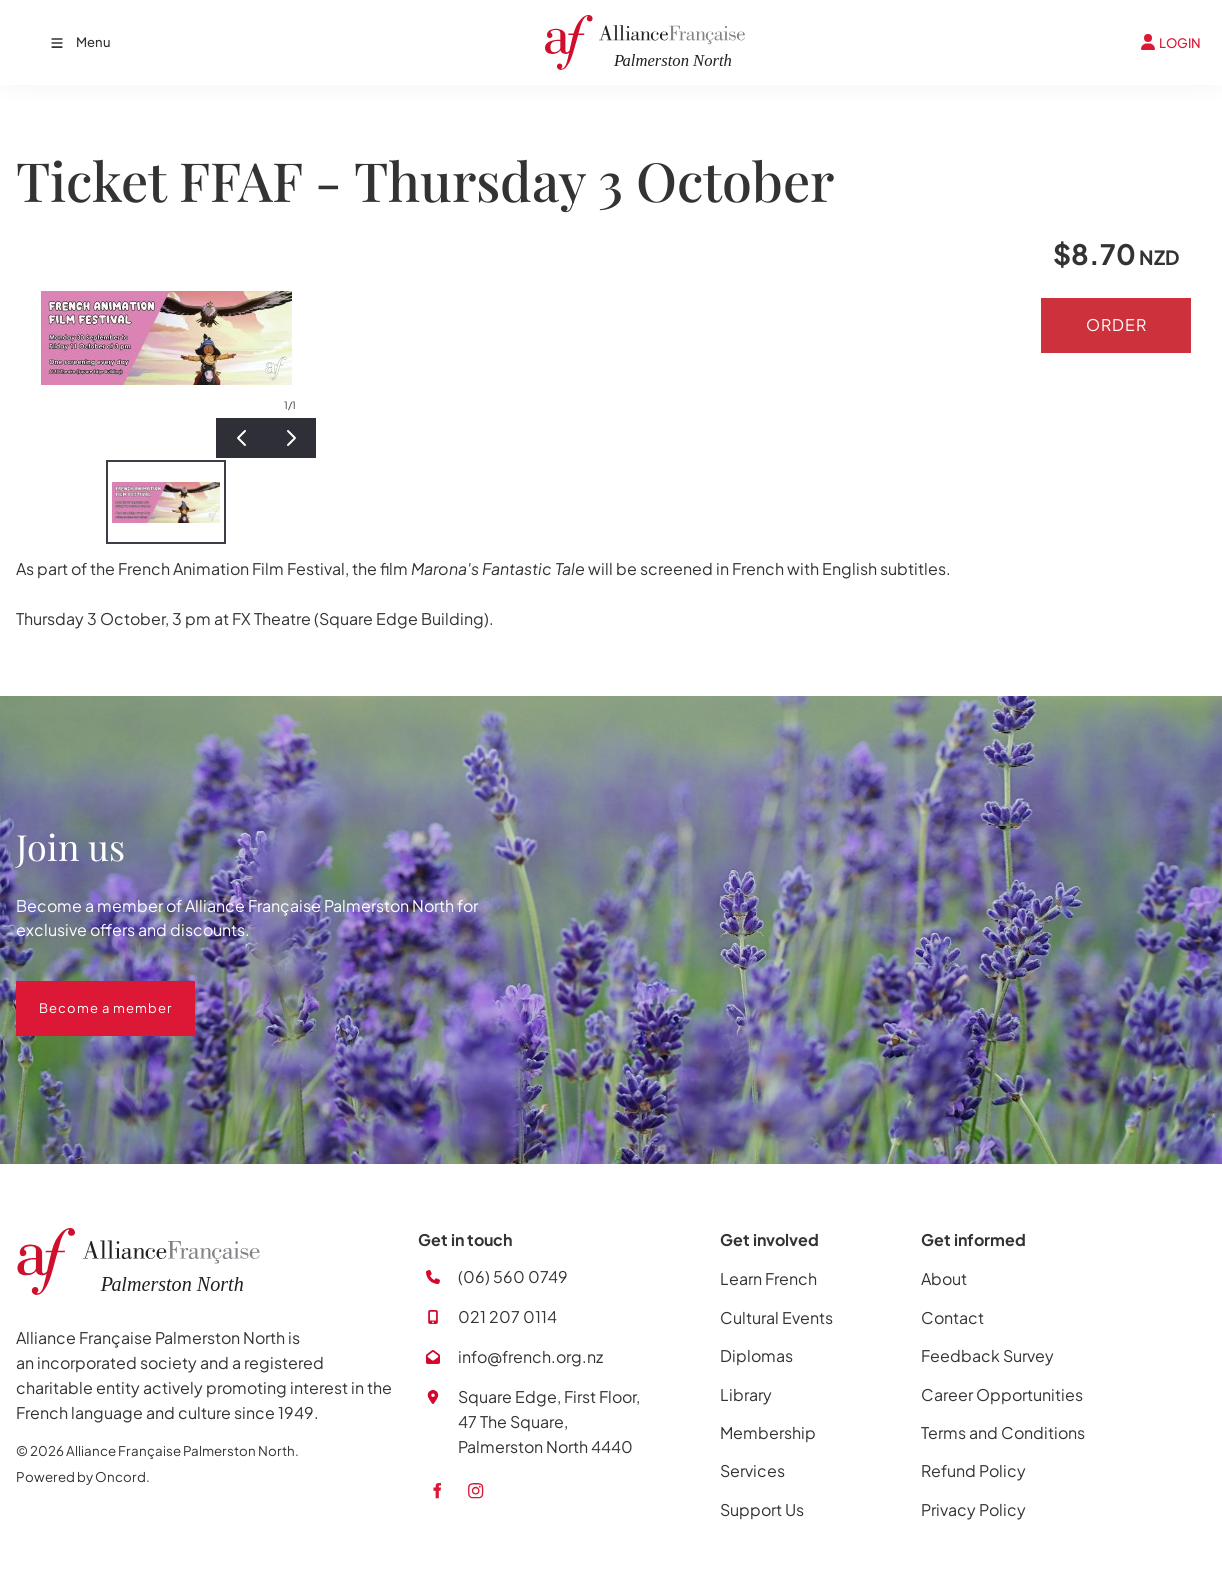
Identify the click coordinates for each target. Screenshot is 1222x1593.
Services (752, 1470)
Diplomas (756, 1355)
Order (1116, 324)
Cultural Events (776, 1317)
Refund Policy (973, 1470)
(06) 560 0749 (513, 1276)
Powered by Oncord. (83, 1476)
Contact (952, 1317)
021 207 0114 (507, 1316)
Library (746, 1394)
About (944, 1278)
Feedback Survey (987, 1355)
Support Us (762, 1509)
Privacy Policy (973, 1509)
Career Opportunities (1002, 1394)
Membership (768, 1432)
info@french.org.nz (530, 1356)
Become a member (82, 993)
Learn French (768, 1278)
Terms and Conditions (1003, 1432)
